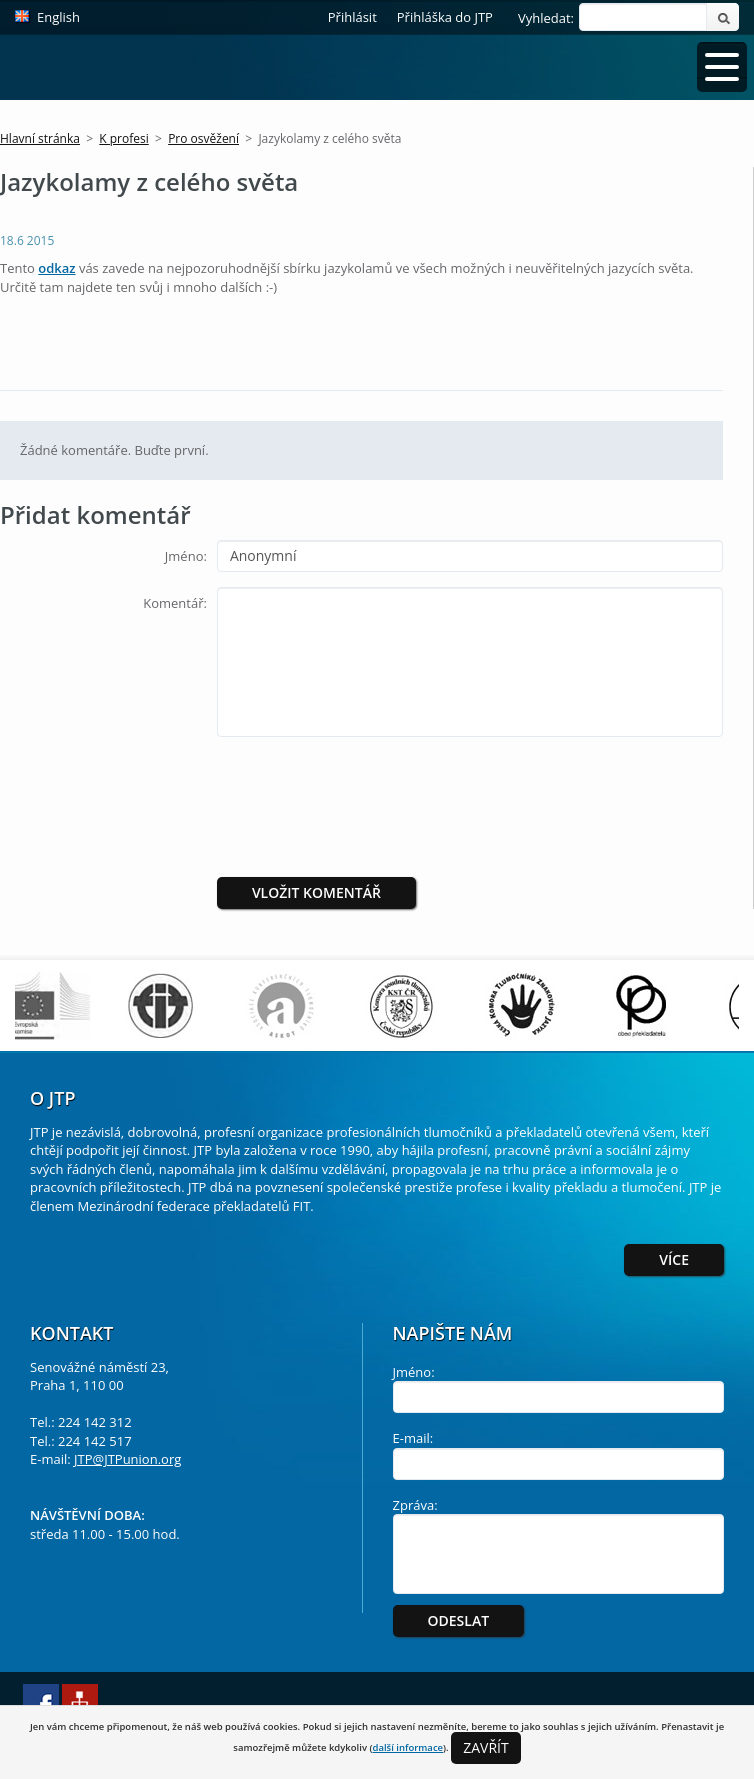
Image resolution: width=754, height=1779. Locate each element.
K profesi (123, 138)
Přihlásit (352, 17)
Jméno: (186, 556)
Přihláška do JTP (445, 17)
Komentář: (175, 603)
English (58, 17)
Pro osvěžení (203, 138)
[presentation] (384, 791)
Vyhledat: (546, 18)
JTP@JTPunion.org (127, 1459)
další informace (407, 1747)
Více (674, 1259)
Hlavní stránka (40, 138)
